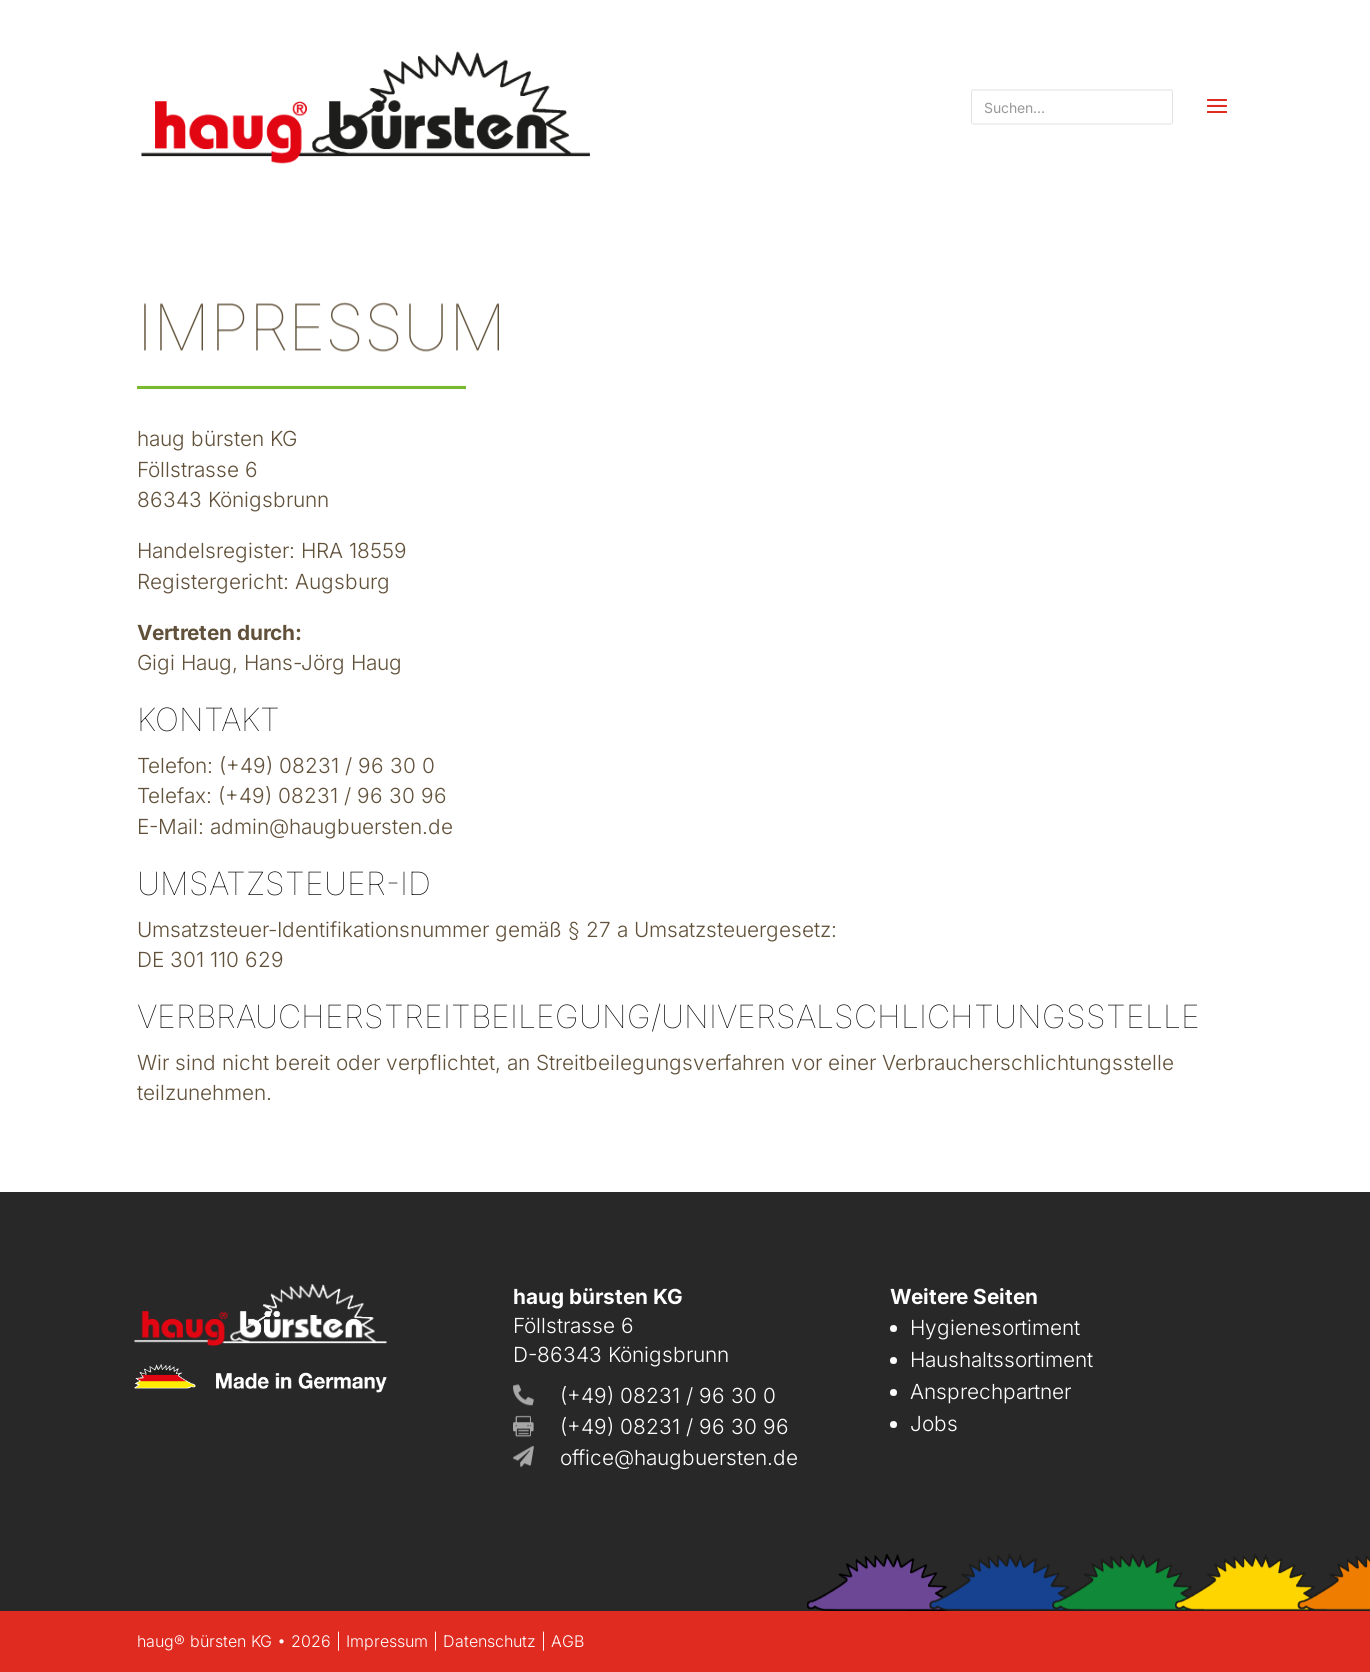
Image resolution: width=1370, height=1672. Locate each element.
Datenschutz (489, 1641)
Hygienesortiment (995, 1327)
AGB (567, 1641)
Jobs (934, 1423)
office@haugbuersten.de (679, 1457)
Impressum (387, 1641)
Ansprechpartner (990, 1391)
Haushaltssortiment (1001, 1359)
